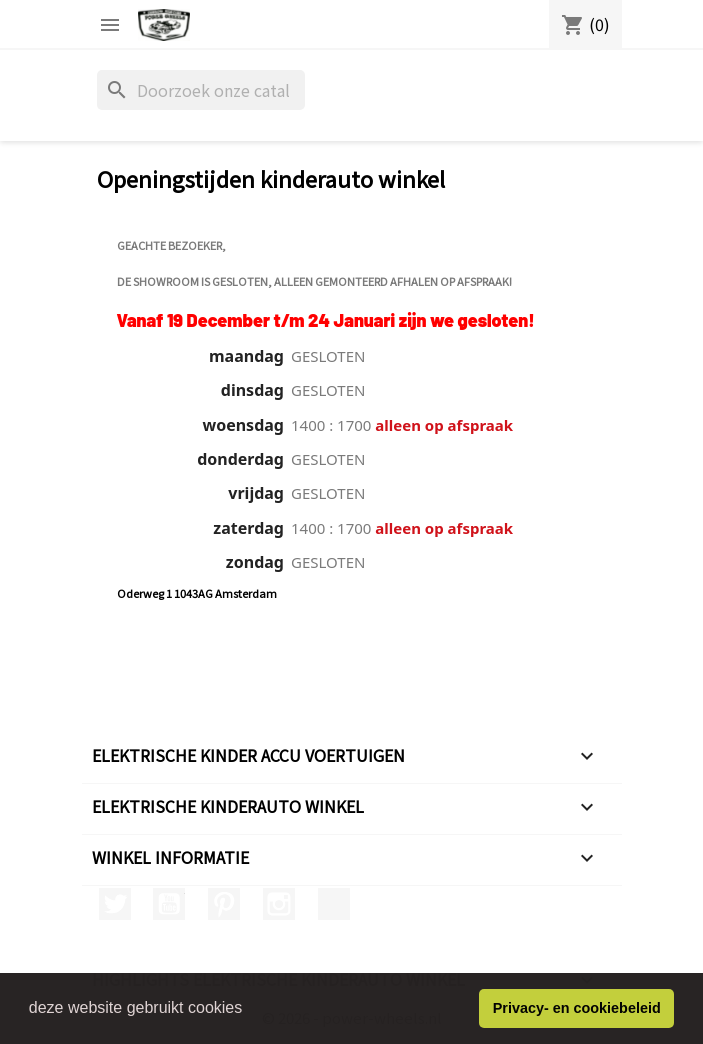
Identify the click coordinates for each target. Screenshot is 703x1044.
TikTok (334, 904)
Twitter (115, 904)
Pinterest (224, 904)
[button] (250, 1010)
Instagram (279, 904)
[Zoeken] (201, 90)
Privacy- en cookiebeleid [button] (577, 1008)
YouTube (169, 904)
